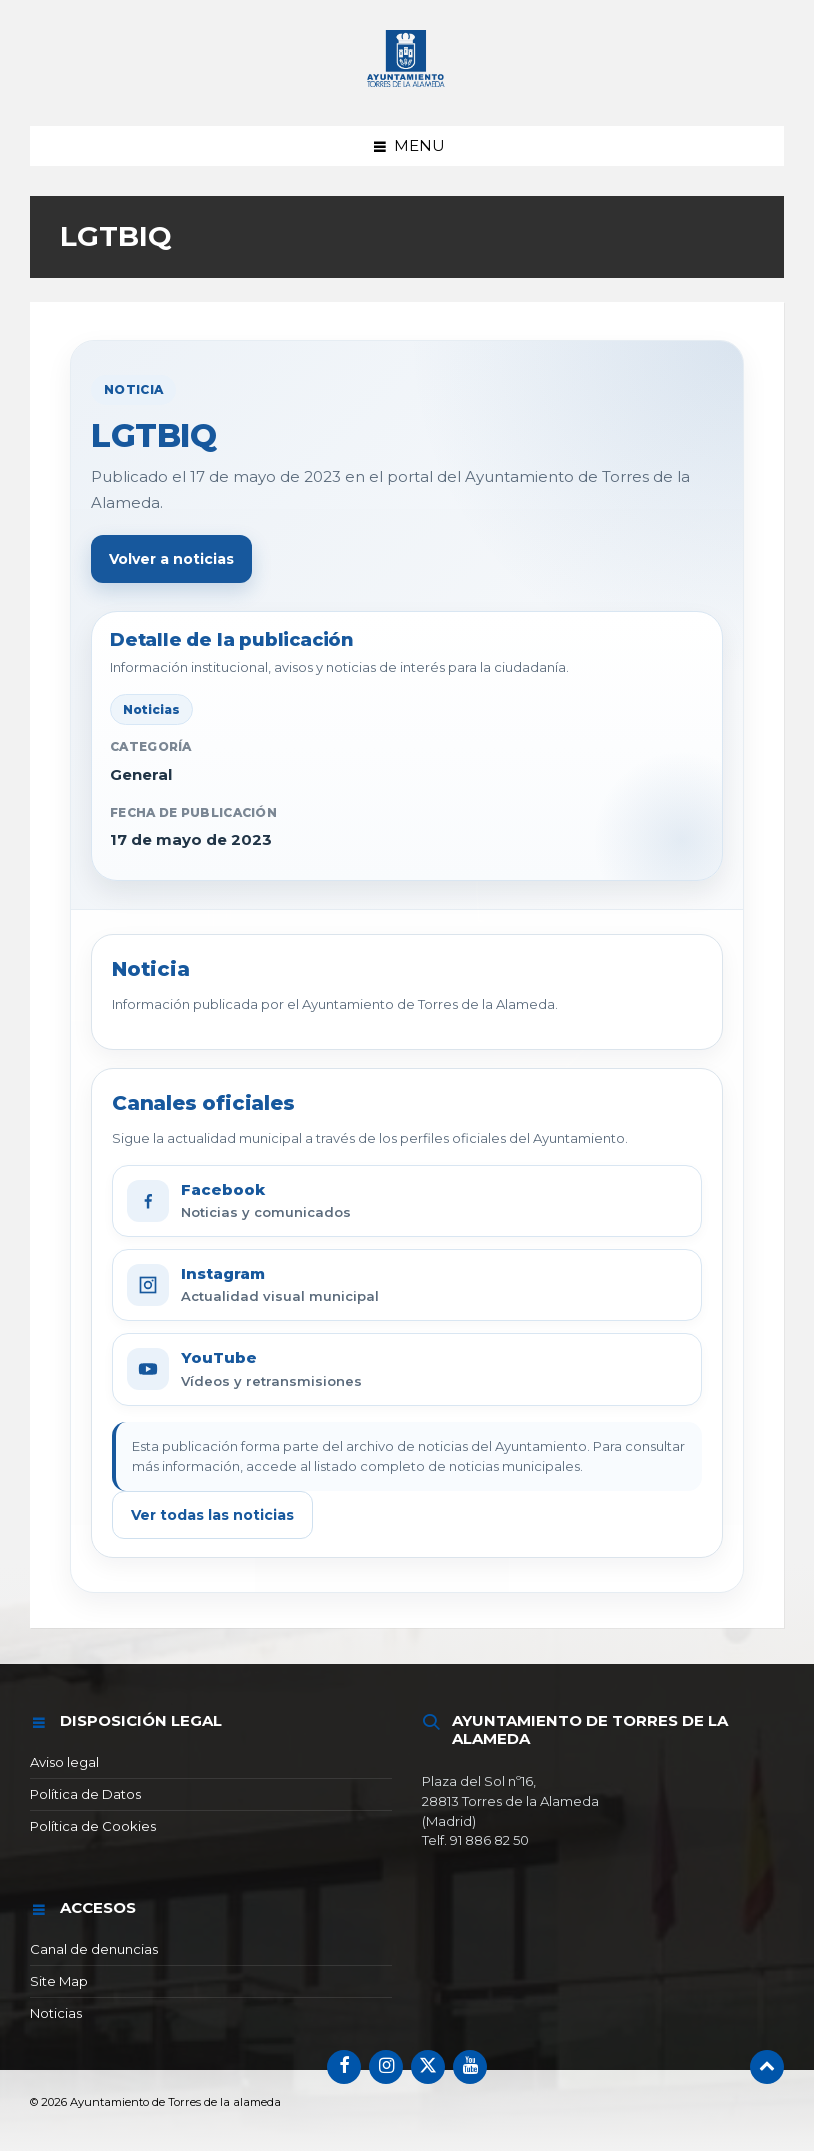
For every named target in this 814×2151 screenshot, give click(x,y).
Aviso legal (64, 1762)
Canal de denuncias (94, 1949)
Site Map (59, 1981)
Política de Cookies (93, 1826)
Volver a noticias (171, 559)
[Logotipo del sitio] (407, 87)
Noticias (56, 2013)
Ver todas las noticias (212, 1515)
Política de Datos (85, 1794)
